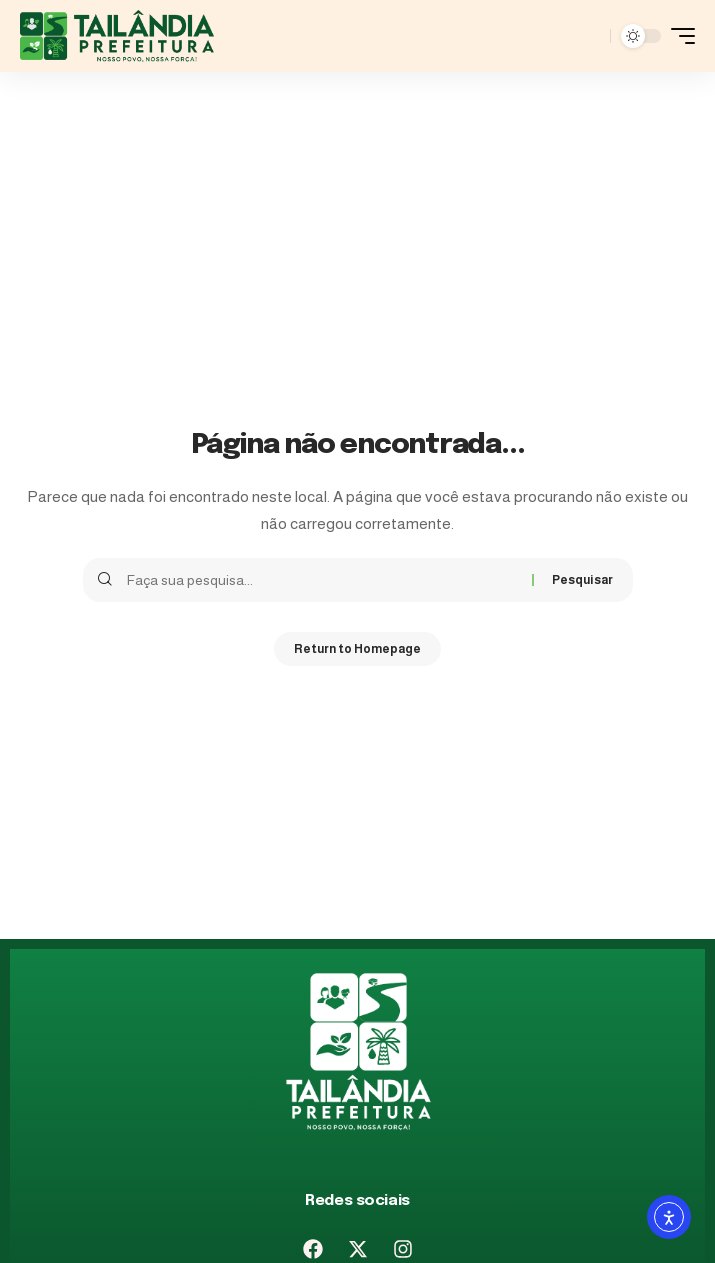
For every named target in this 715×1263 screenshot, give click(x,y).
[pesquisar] (590, 36)
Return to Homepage (357, 649)
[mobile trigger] (678, 36)
